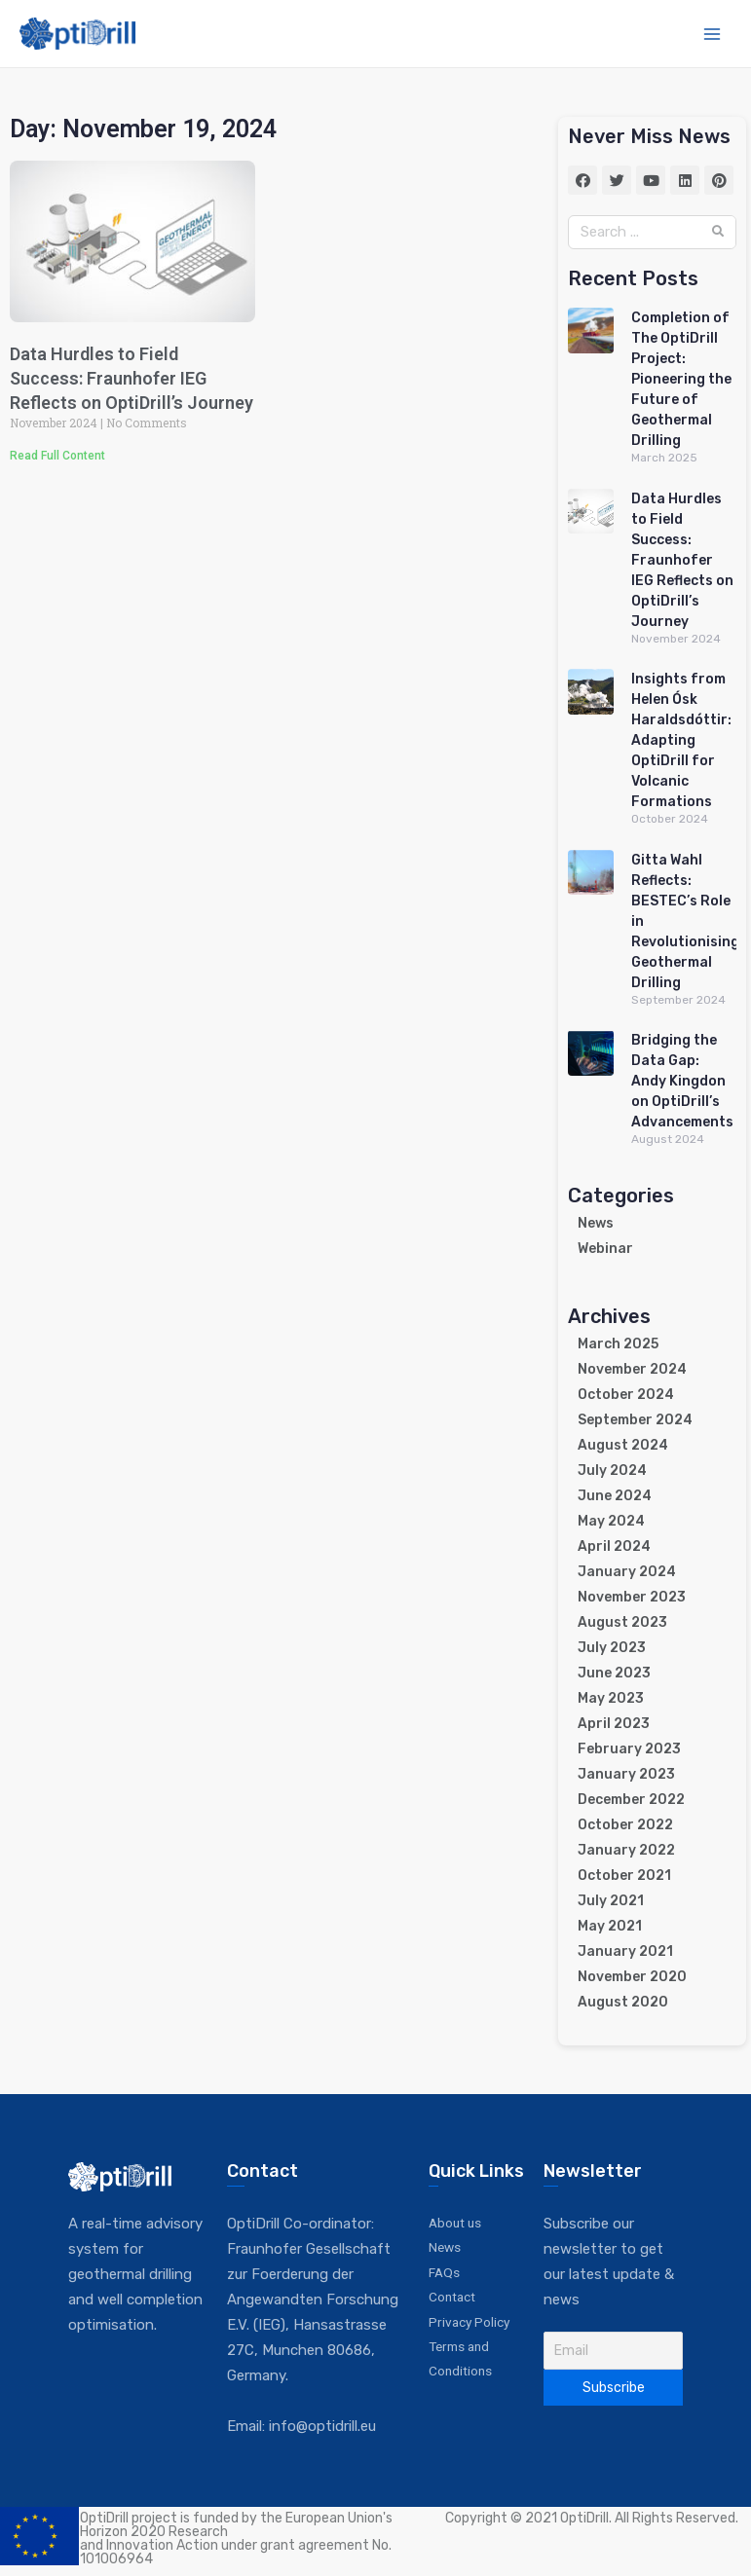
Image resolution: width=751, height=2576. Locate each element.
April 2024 (614, 1546)
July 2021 (611, 1901)
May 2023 (611, 1698)
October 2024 (626, 1394)
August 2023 (622, 1622)
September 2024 (635, 1420)
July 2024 (612, 1470)
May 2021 (610, 1926)
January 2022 (626, 1850)
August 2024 (623, 1445)
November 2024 (632, 1369)
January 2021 (625, 1951)
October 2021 (624, 1875)
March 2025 (618, 1344)
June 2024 (615, 1496)
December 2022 (631, 1799)
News (596, 1223)
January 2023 (626, 1774)
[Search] (718, 232)
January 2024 (627, 1572)
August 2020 (623, 2002)
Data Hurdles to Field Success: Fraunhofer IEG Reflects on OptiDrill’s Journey (131, 378)
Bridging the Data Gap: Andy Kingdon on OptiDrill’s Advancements (682, 1081)
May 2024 (611, 1521)
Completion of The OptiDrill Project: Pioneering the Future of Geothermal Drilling (681, 379)
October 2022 (625, 1825)
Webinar (605, 1248)
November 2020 (632, 1977)
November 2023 (632, 1597)
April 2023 (614, 1723)
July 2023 (612, 1647)
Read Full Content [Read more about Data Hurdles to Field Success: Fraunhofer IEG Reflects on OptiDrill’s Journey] (57, 455)
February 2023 (629, 1749)
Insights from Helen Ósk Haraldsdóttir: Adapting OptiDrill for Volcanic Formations (681, 740)
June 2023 (614, 1673)
